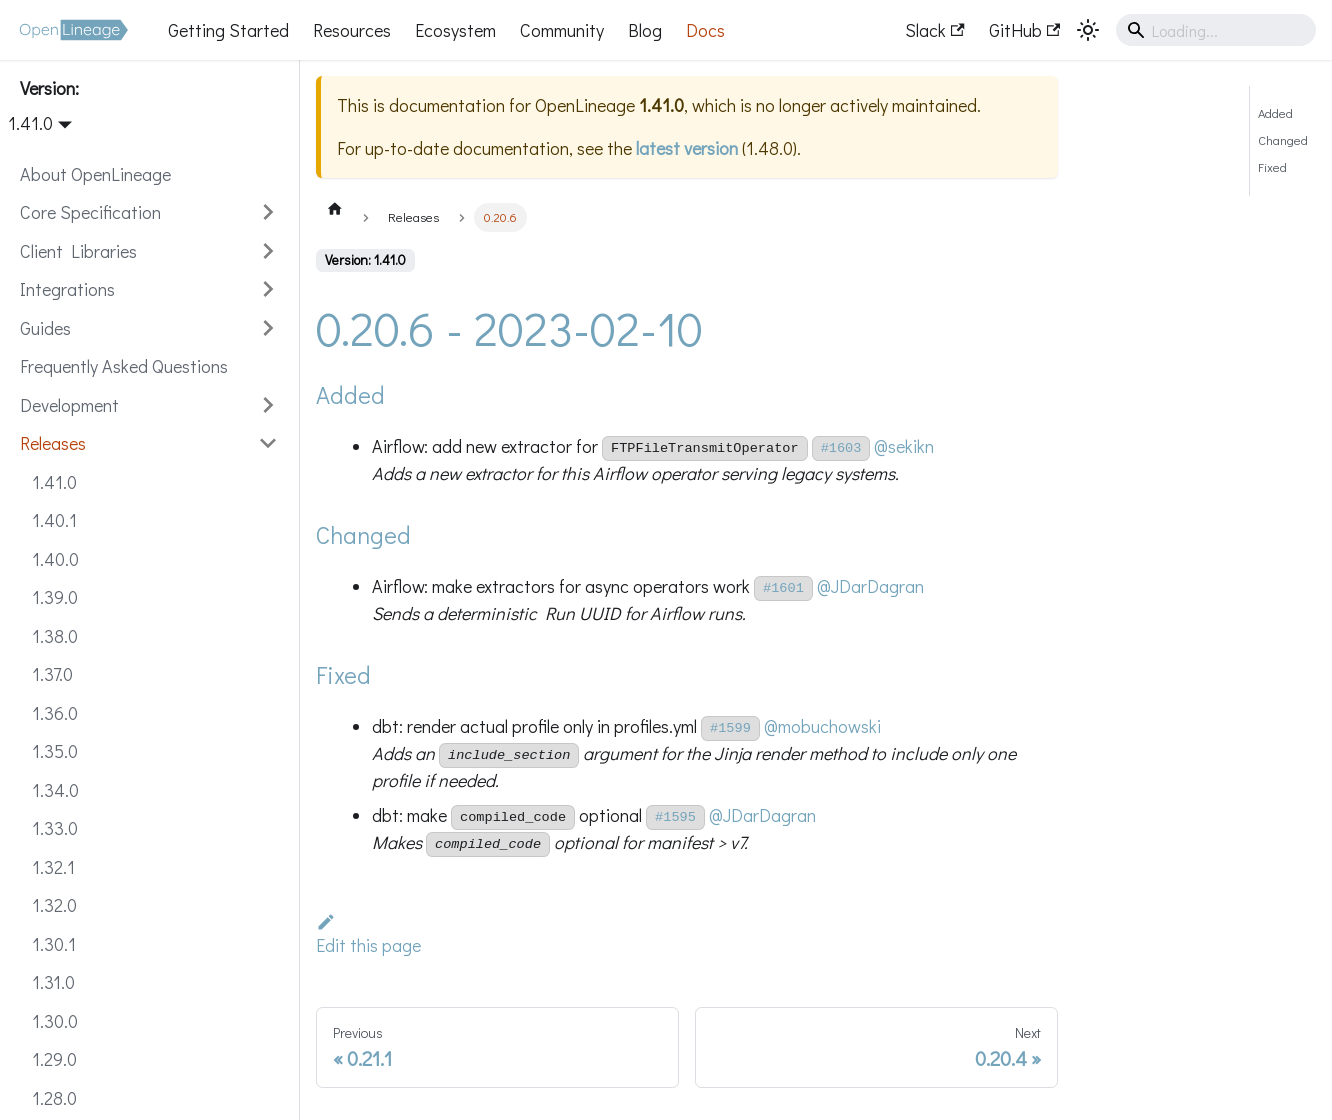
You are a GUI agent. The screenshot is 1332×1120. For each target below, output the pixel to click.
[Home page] (335, 208)
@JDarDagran (870, 586)
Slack (934, 30)
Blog (645, 30)
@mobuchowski (822, 726)
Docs (705, 30)
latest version (687, 148)
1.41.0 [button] (30, 123)
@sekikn (904, 446)
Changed (1283, 140)
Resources (352, 30)
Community (562, 30)
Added (1275, 113)
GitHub (1024, 30)
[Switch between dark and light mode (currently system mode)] (1088, 30)
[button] (149, 212)
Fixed (1272, 167)
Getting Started (228, 30)
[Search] (1216, 30)
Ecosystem (455, 30)
